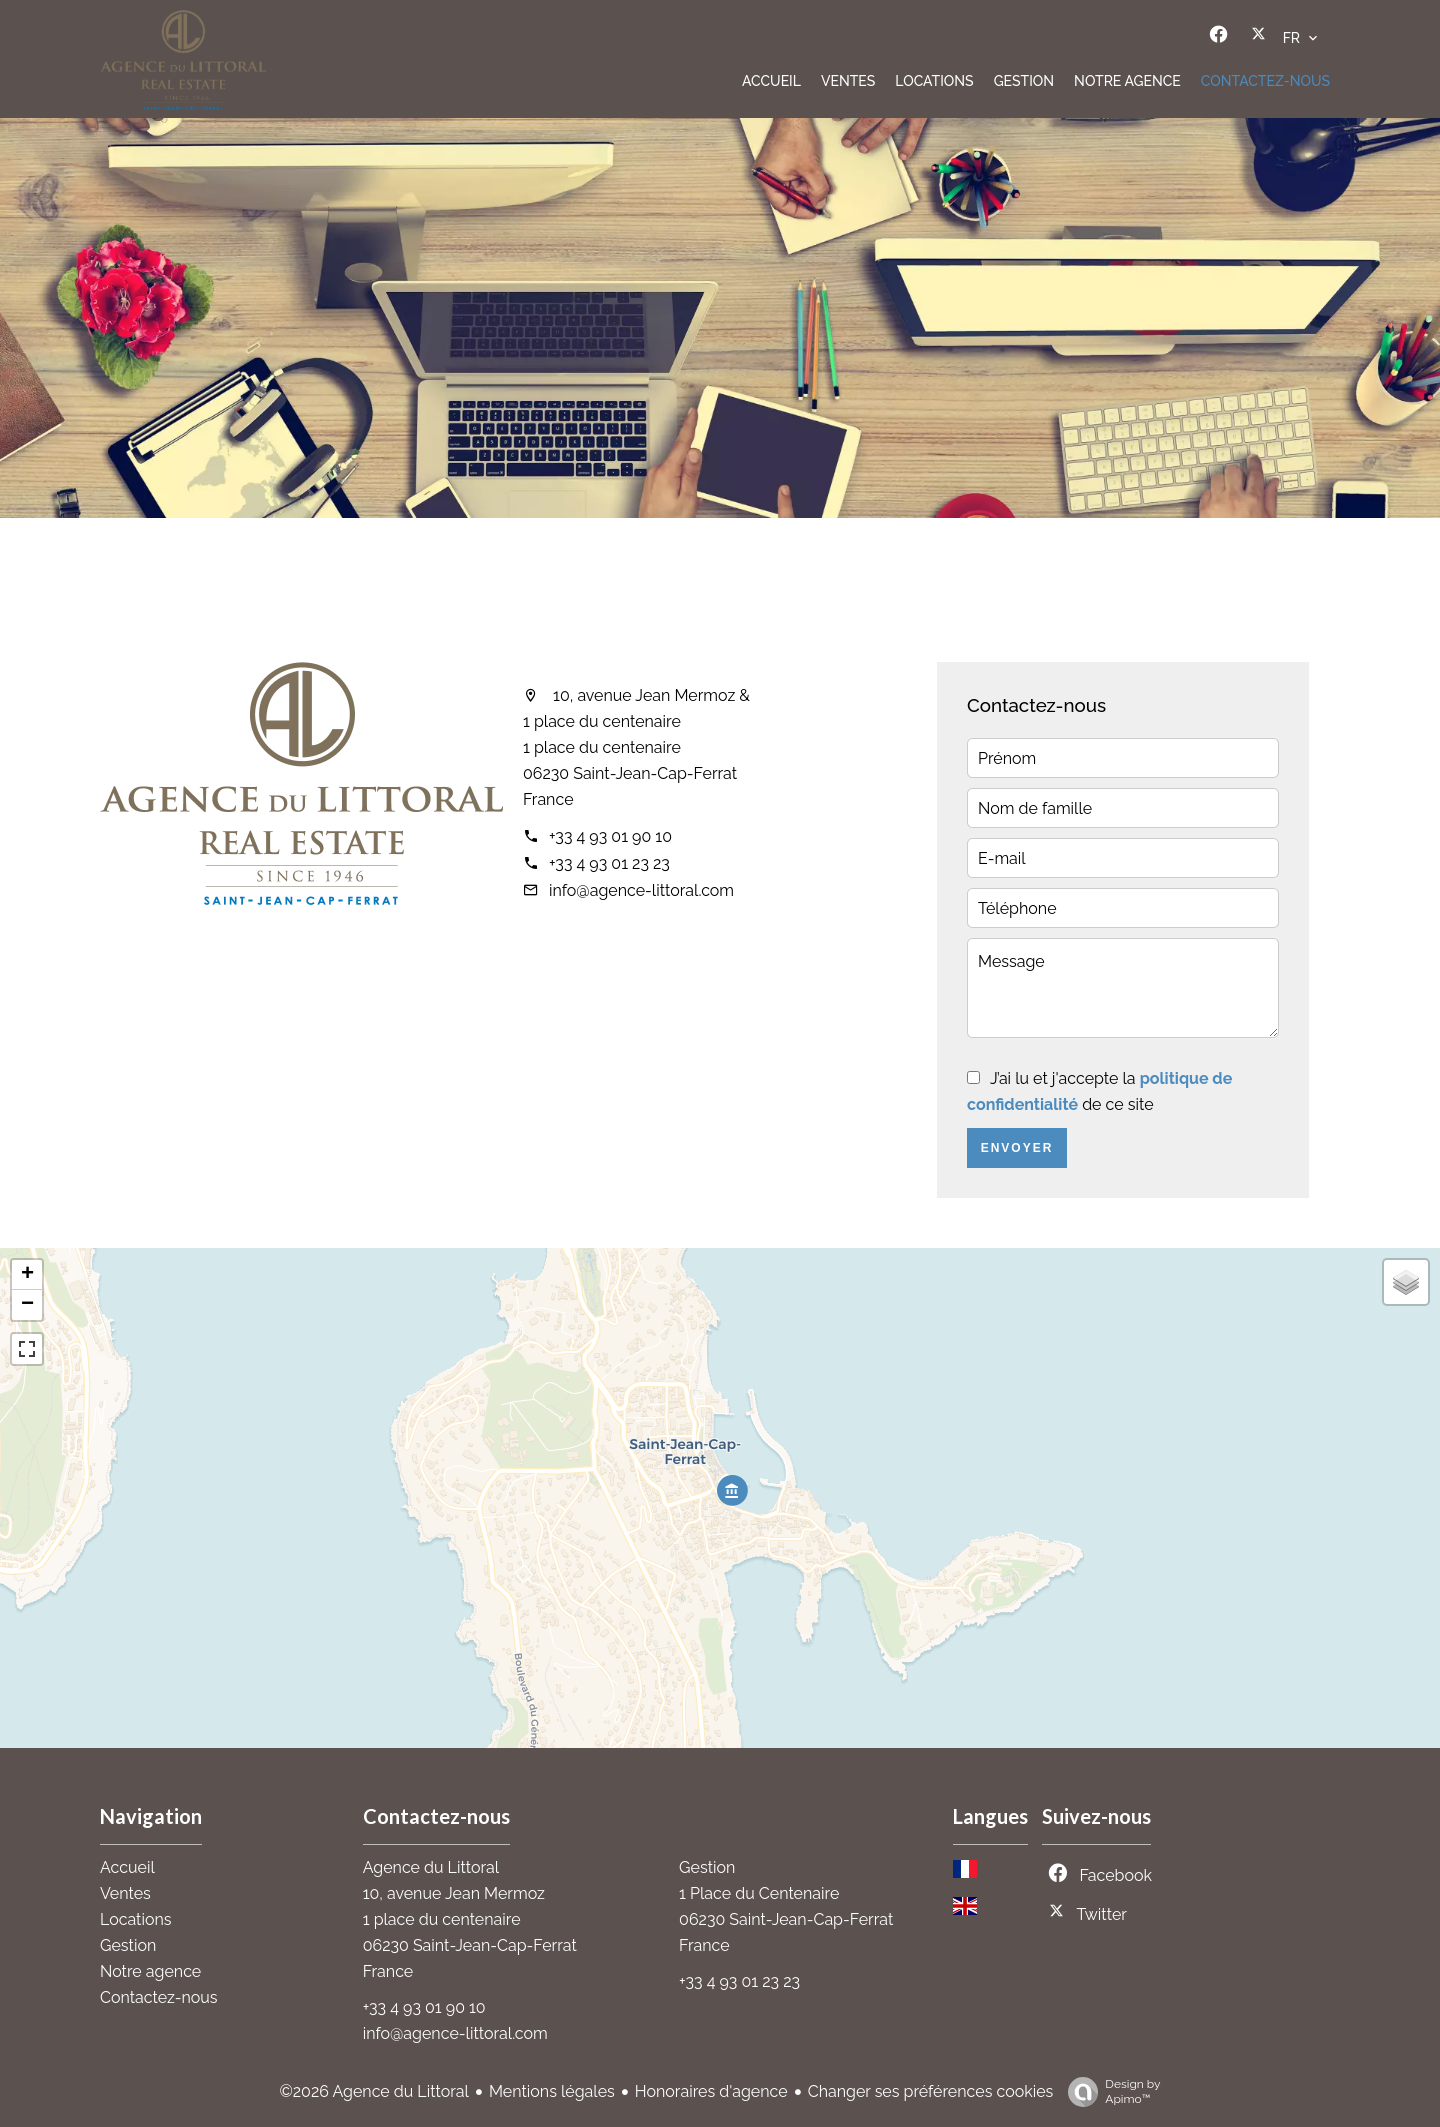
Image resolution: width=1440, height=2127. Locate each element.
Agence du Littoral (431, 1867)
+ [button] (27, 1275)
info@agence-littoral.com (641, 890)
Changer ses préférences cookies (931, 2091)
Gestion (707, 1867)
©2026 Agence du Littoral (373, 2091)
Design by (1109, 2092)
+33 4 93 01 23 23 (609, 863)
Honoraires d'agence (711, 2091)
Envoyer (1017, 1148)
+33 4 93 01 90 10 (610, 836)
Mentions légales (552, 2091)
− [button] (27, 1305)
